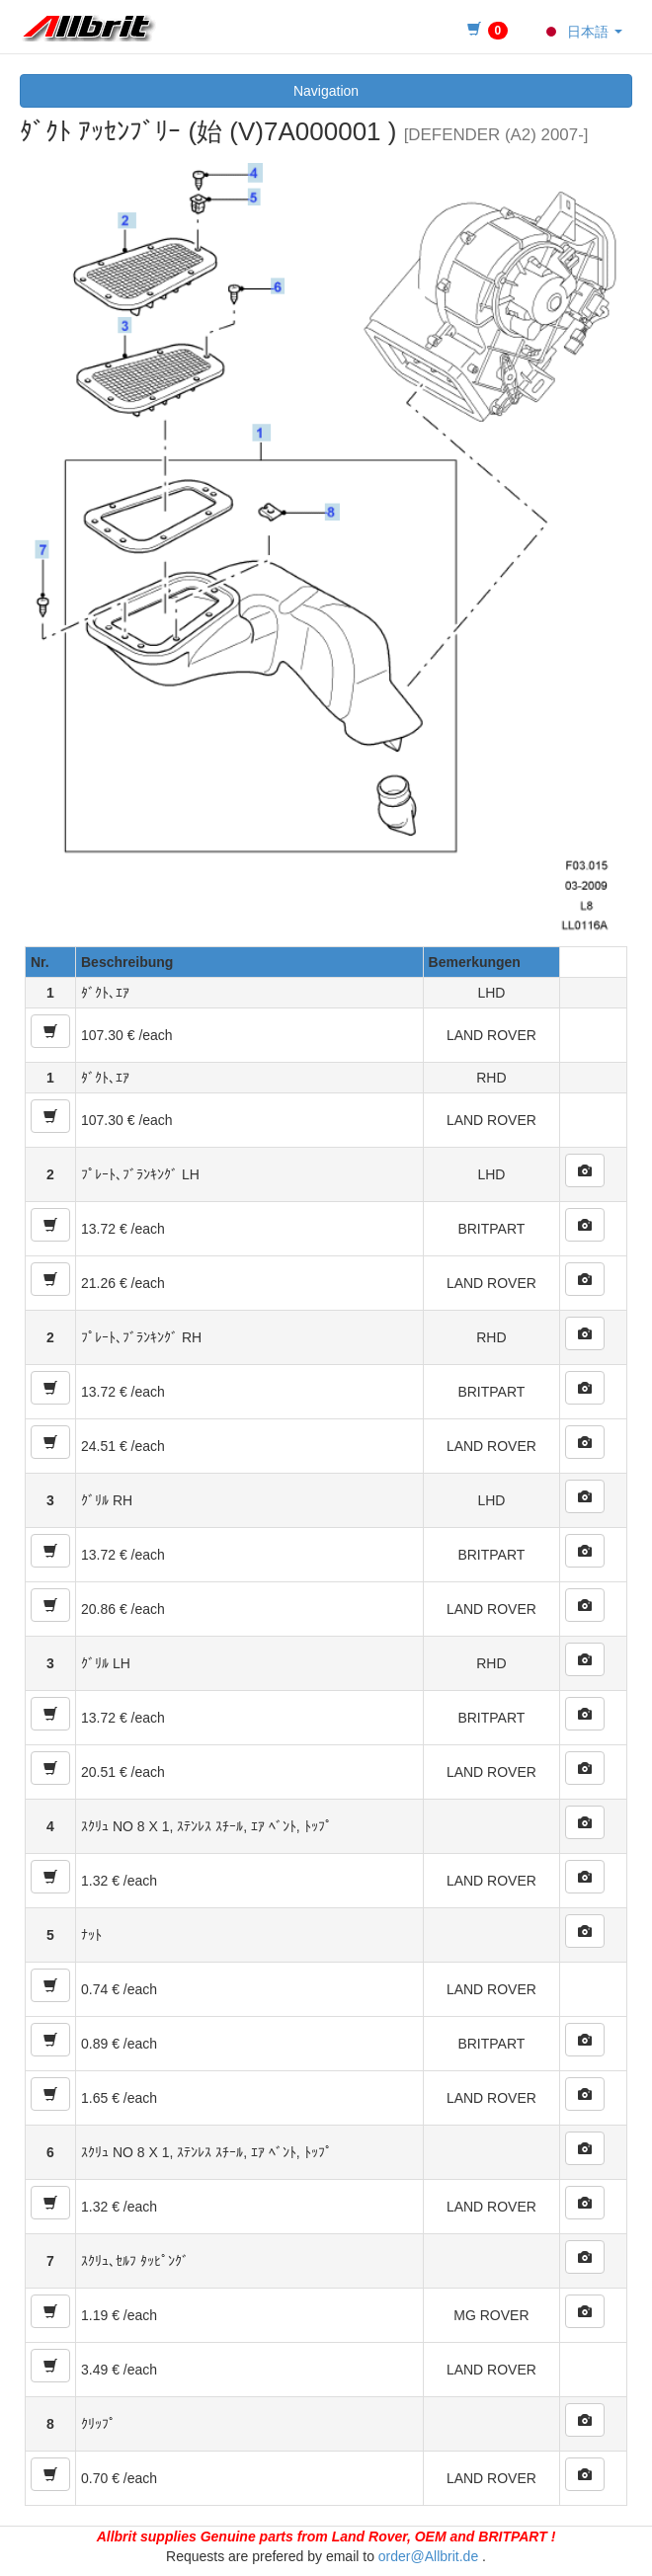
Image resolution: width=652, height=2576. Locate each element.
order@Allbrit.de (428, 2556)
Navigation (326, 91)
